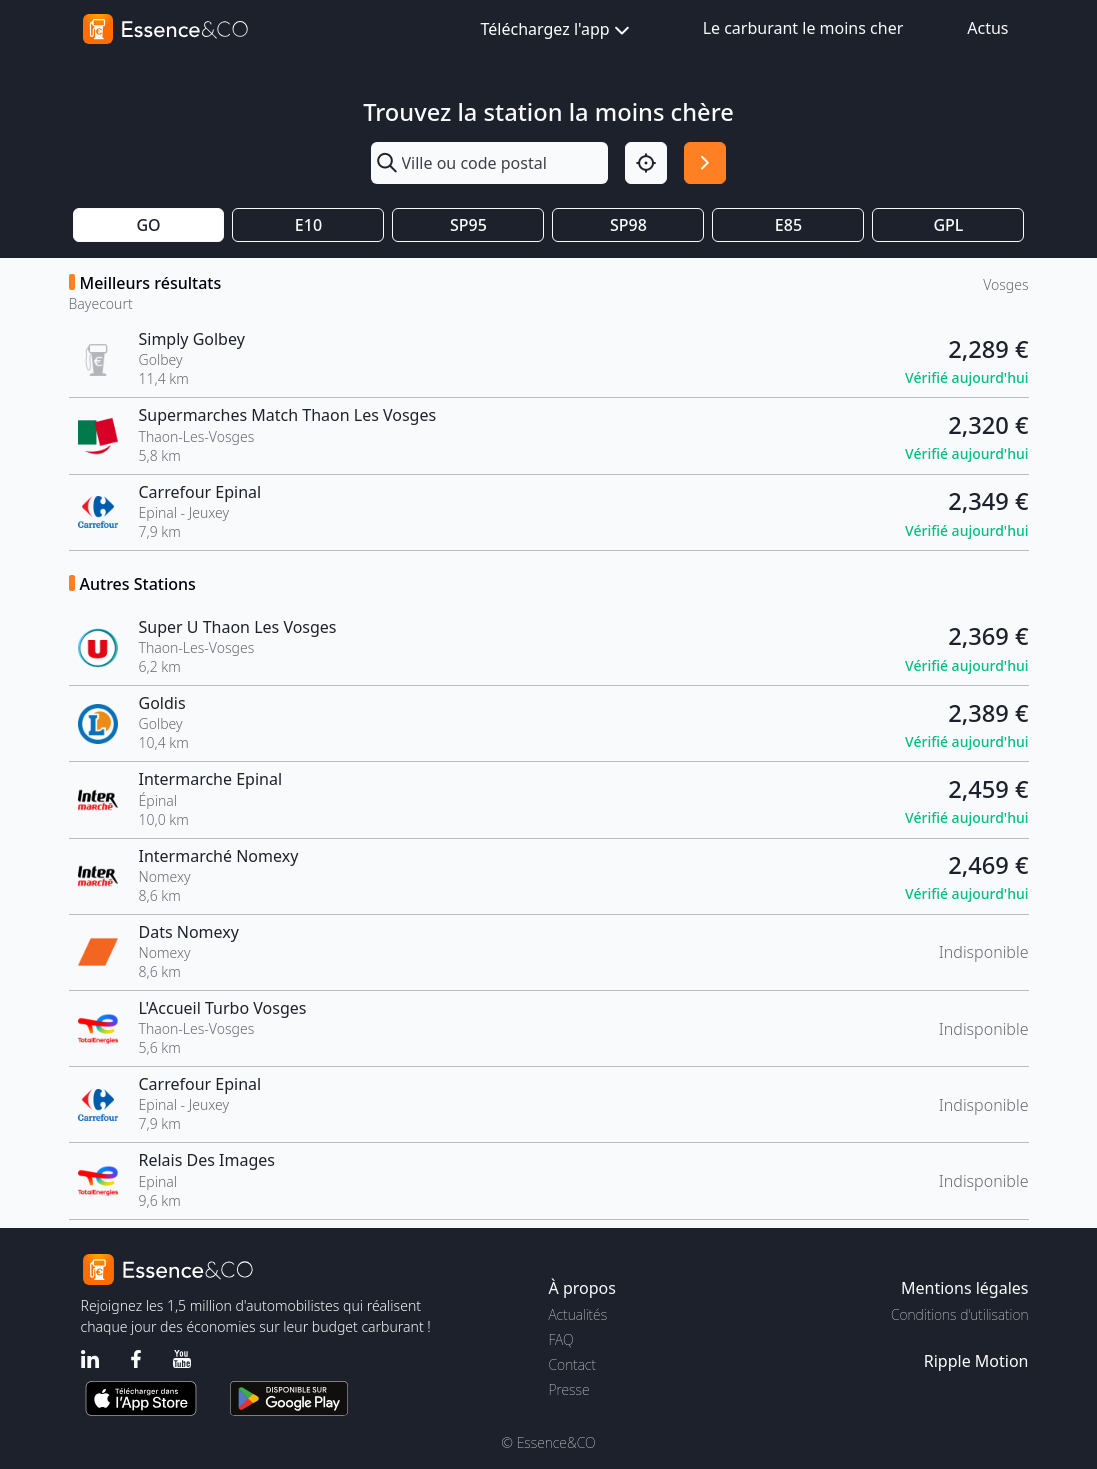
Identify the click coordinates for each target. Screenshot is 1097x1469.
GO (148, 225)
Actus (987, 28)
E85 (788, 225)
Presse (569, 1389)
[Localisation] (646, 163)
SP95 (468, 225)
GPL (948, 225)
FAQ (561, 1339)
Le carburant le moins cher (803, 28)
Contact (572, 1364)
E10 (308, 225)
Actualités (578, 1314)
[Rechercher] (705, 163)
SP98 (628, 225)
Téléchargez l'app (557, 30)
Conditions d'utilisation (960, 1314)
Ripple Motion (976, 1361)
